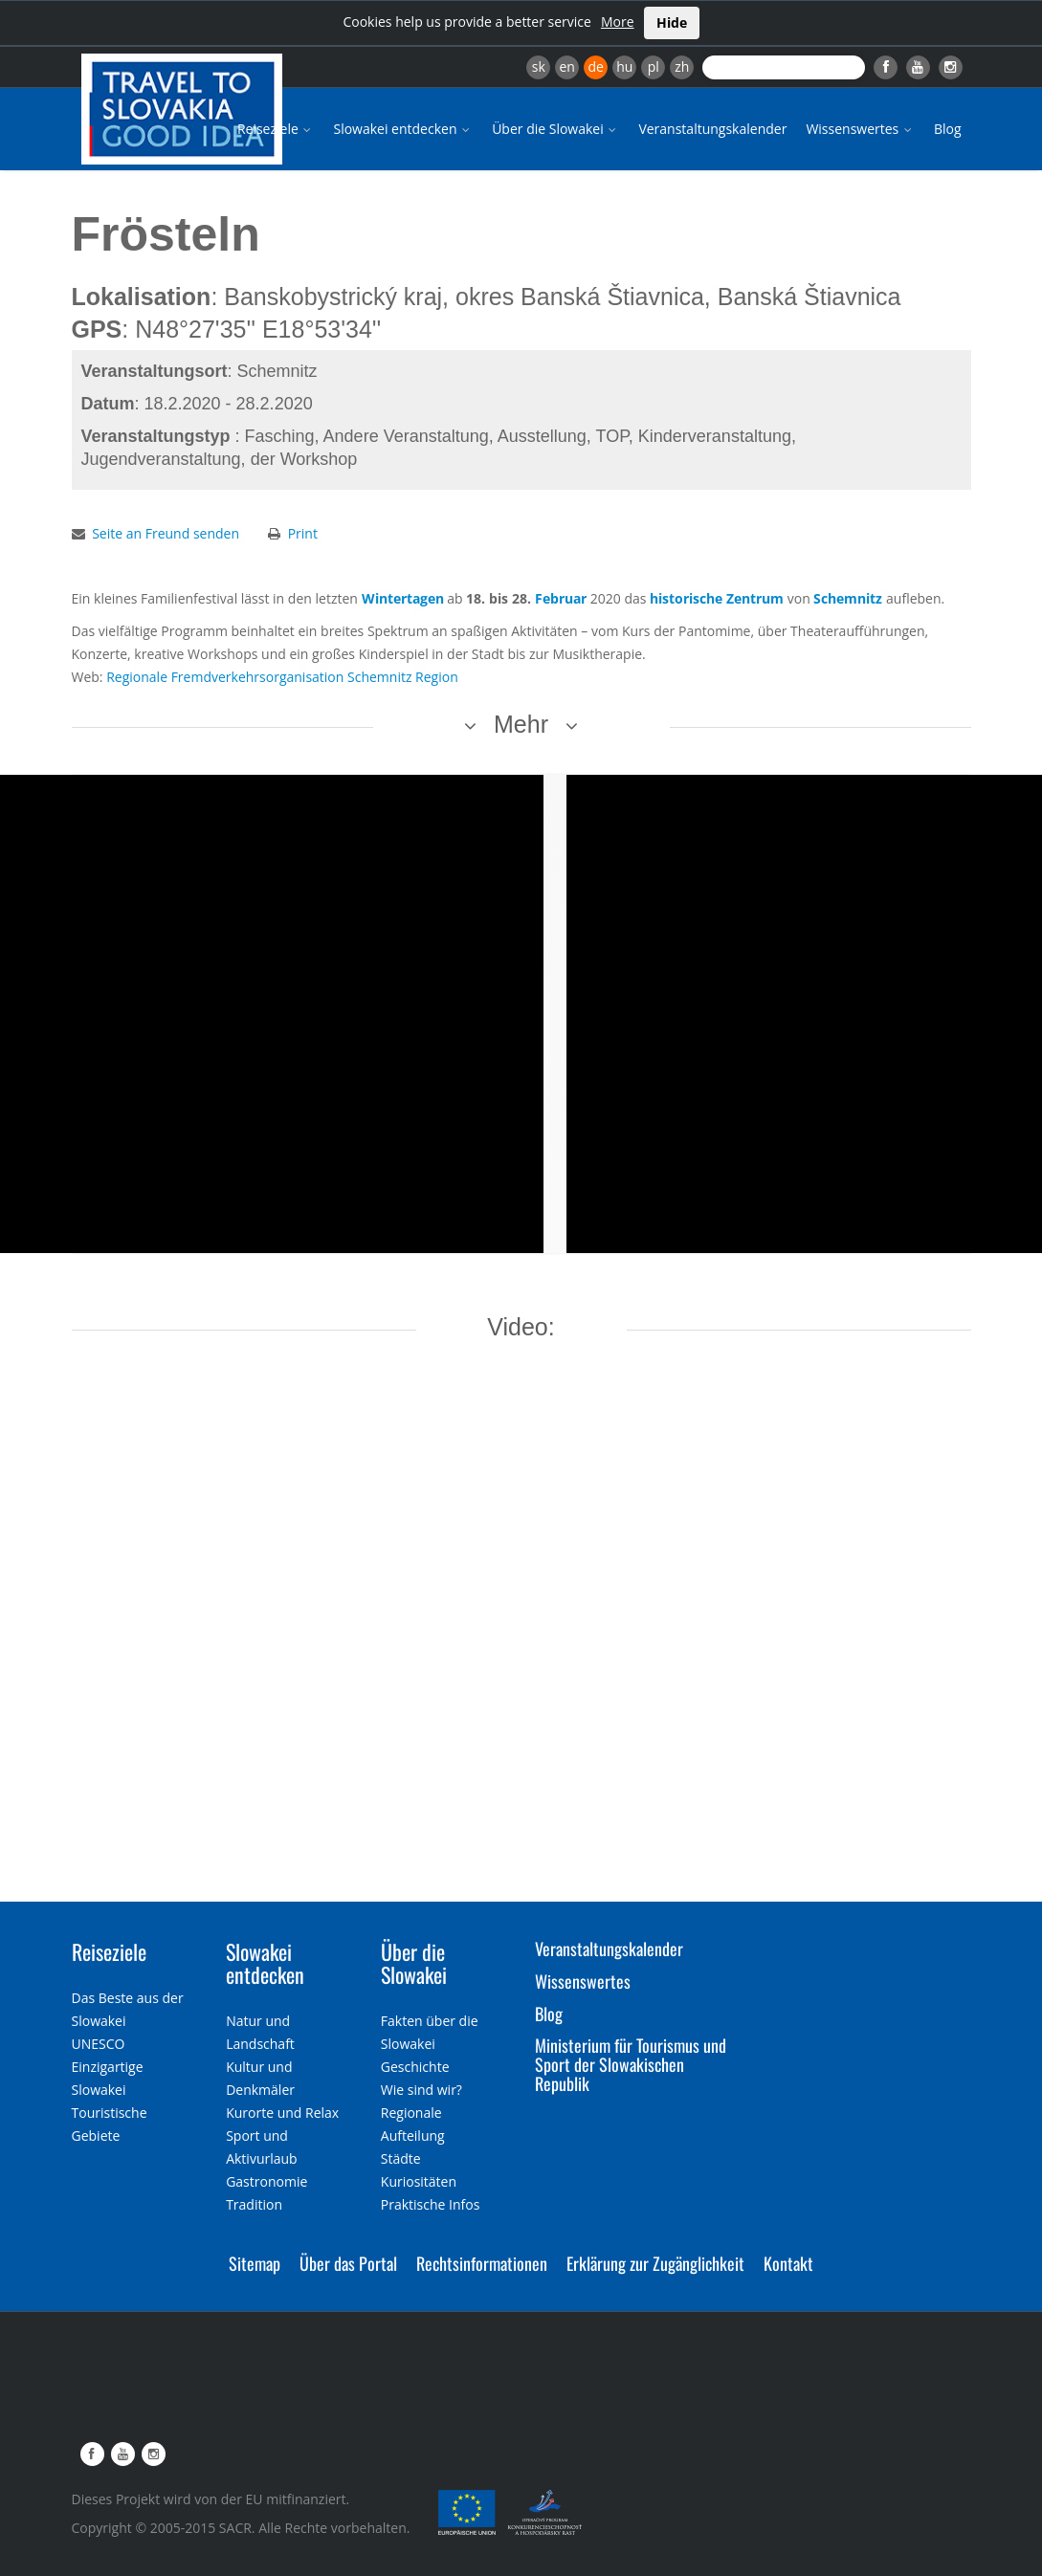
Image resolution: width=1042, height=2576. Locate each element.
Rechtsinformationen (481, 2263)
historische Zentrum (717, 598)
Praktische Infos (430, 2204)
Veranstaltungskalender (712, 129)
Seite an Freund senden (165, 533)
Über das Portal (348, 2263)
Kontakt (788, 2263)
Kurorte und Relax (282, 2112)
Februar (561, 598)
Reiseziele (276, 129)
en (566, 66)
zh (682, 66)
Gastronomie (266, 2181)
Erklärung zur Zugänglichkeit (655, 2263)
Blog (948, 129)
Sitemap (254, 2263)
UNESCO (98, 2044)
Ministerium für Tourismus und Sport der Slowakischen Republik (630, 2064)
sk (538, 66)
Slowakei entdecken (403, 129)
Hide (671, 22)
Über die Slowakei (555, 129)
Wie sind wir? (421, 2090)
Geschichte (415, 2067)
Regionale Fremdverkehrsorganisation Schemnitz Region (282, 677)
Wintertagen (403, 598)
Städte (401, 2158)
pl (653, 66)
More (617, 21)
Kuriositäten (418, 2181)
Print (303, 533)
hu (624, 66)
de (596, 66)
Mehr (521, 724)
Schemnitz (847, 598)
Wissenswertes (860, 129)
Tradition (254, 2204)
